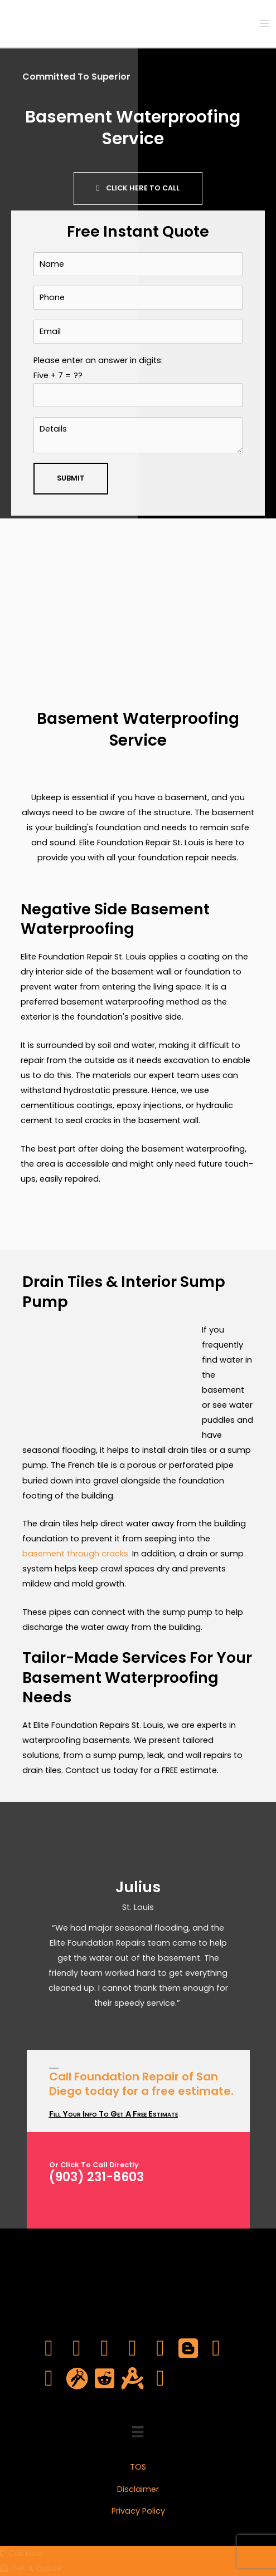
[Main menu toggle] (264, 23)
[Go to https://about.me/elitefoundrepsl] (133, 2379)
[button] (138, 188)
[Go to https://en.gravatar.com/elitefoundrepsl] (77, 2379)
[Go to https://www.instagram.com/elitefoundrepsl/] (160, 2348)
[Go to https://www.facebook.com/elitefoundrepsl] (49, 2348)
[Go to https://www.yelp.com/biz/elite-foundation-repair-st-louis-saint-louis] (160, 2379)
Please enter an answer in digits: (138, 381)
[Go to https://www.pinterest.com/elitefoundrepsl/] (216, 2348)
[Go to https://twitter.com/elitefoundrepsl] (77, 2348)
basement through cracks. (76, 1553)
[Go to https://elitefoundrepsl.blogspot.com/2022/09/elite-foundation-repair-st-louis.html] (188, 2349)
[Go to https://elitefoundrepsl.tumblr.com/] (49, 2379)
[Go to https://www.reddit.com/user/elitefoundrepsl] (105, 2379)
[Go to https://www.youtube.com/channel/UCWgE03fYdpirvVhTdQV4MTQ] (133, 2348)
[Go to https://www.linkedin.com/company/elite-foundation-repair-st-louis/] (105, 2348)
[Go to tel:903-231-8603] (149, 2176)
